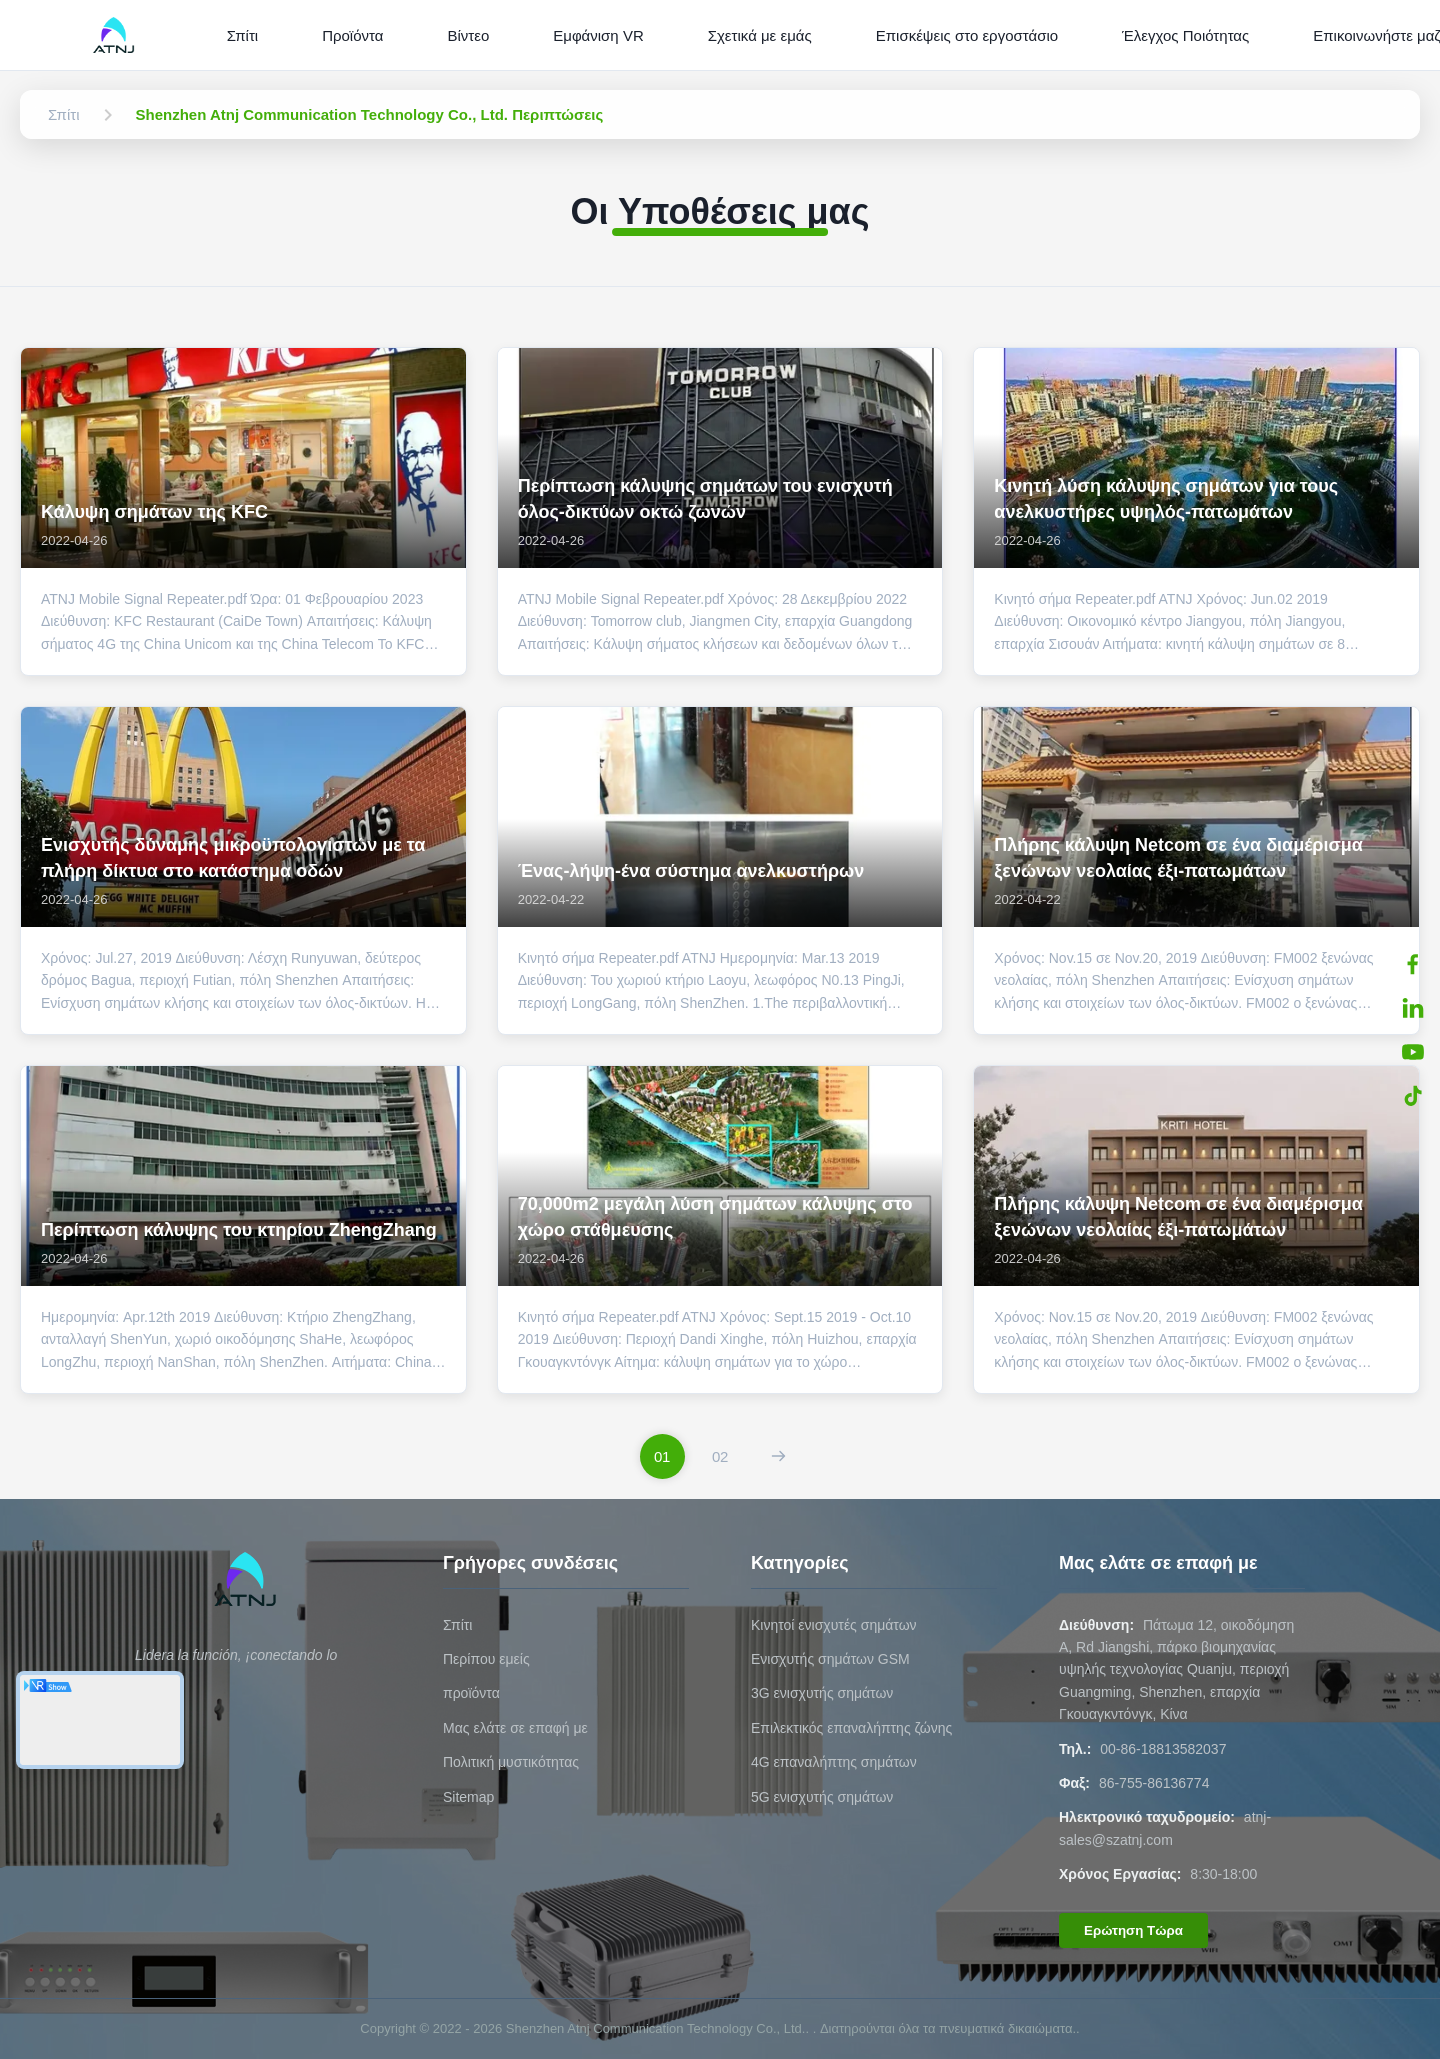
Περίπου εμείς (486, 1659)
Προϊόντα (352, 35)
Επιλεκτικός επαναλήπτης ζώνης (851, 1728)
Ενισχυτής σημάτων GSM (830, 1659)
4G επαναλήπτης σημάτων (834, 1762)
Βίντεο (468, 35)
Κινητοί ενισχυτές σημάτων (834, 1625)
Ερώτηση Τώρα (1133, 1930)
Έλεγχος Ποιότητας (1185, 35)
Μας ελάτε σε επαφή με (515, 1728)
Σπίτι (243, 35)
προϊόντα (471, 1693)
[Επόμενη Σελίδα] (778, 1456)
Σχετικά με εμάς (760, 35)
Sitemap (468, 1797)
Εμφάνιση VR (598, 35)
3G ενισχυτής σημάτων (822, 1693)
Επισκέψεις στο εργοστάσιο (967, 35)
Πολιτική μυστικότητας (511, 1762)
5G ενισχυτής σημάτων (822, 1797)
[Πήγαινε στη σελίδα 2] (720, 1456)
